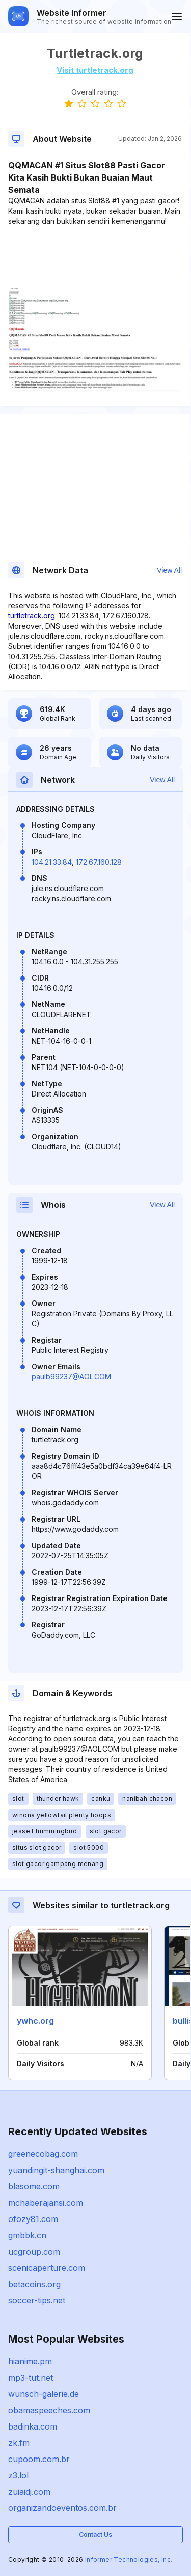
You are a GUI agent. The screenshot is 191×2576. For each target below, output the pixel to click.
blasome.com (34, 2186)
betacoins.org (34, 2284)
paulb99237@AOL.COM (71, 1376)
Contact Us (95, 2534)
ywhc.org (35, 2021)
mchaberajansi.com (45, 2203)
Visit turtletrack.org (95, 70)
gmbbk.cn (27, 2235)
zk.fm (19, 2443)
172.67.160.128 (99, 861)
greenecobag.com (43, 2154)
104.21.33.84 (52, 861)
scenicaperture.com (46, 2268)
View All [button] (169, 570)
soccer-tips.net (36, 2300)
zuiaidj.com (29, 2491)
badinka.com (32, 2426)
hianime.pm (30, 2361)
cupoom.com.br (39, 2459)
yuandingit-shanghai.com (56, 2170)
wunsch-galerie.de (43, 2394)
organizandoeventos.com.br (62, 2508)
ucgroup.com (34, 2251)
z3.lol (18, 2475)
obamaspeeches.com (49, 2410)
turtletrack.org (31, 615)
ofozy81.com (33, 2219)
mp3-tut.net (30, 2378)
